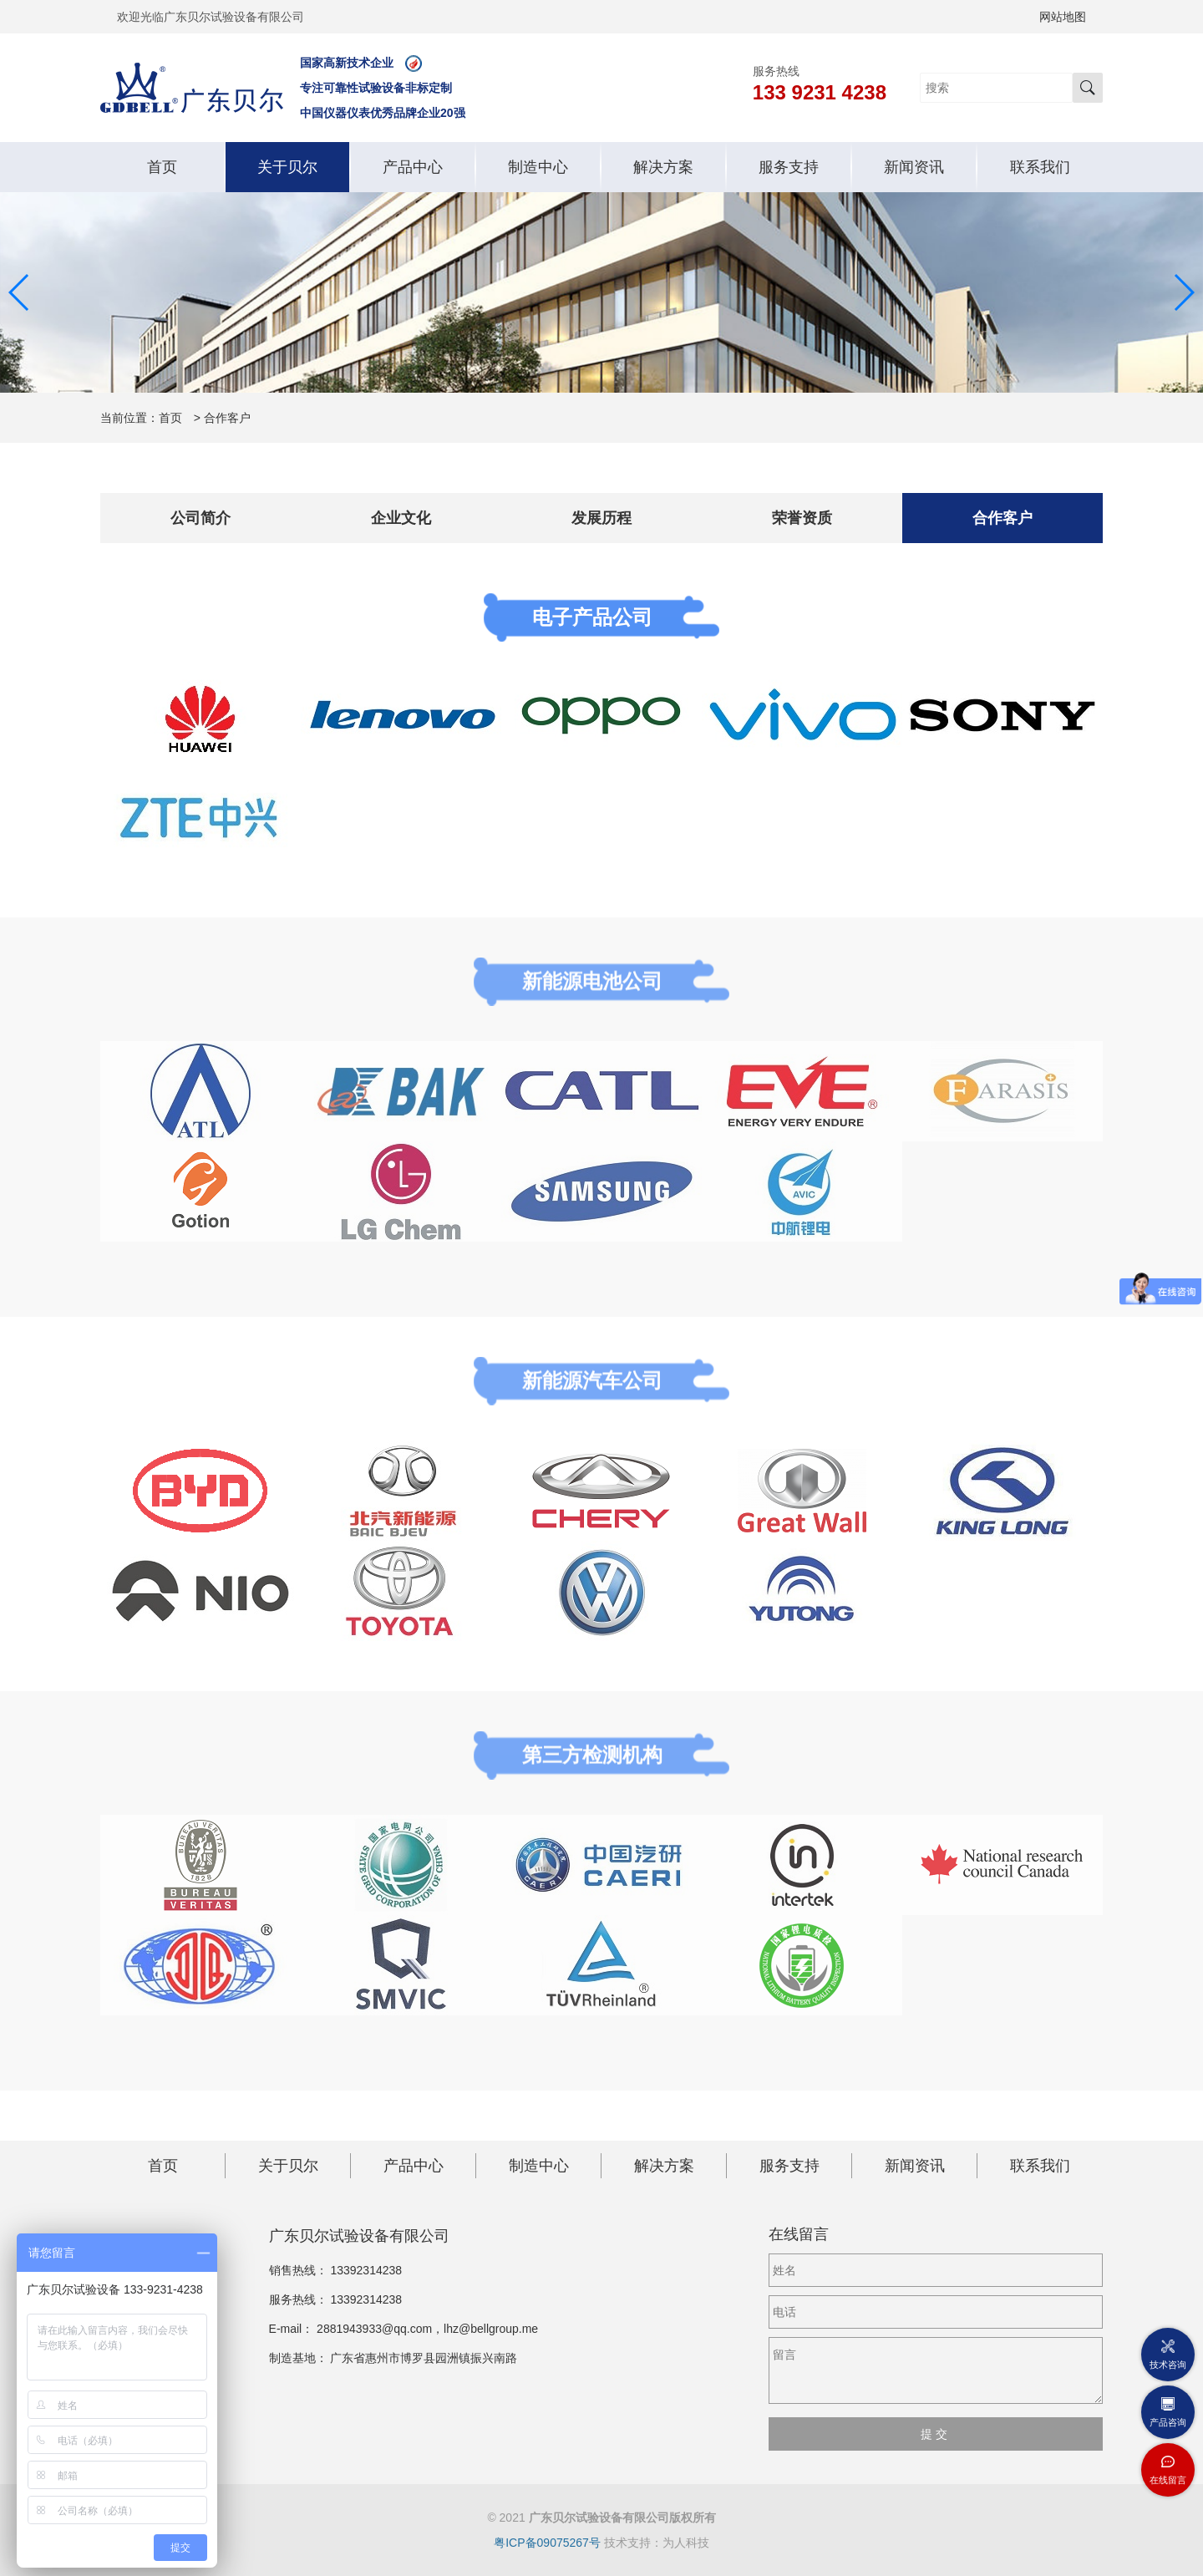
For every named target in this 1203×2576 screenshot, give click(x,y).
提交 (936, 2434)
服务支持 (789, 167)
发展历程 (601, 518)
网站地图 (1062, 16)
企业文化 (401, 518)
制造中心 (538, 167)
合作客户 (1002, 518)
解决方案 (663, 167)
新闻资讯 (914, 167)
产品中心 (413, 167)
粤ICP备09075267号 (547, 2542)
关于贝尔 (287, 167)
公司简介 (200, 518)
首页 (162, 167)
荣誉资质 (802, 518)
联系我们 (1040, 167)
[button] (19, 292)
